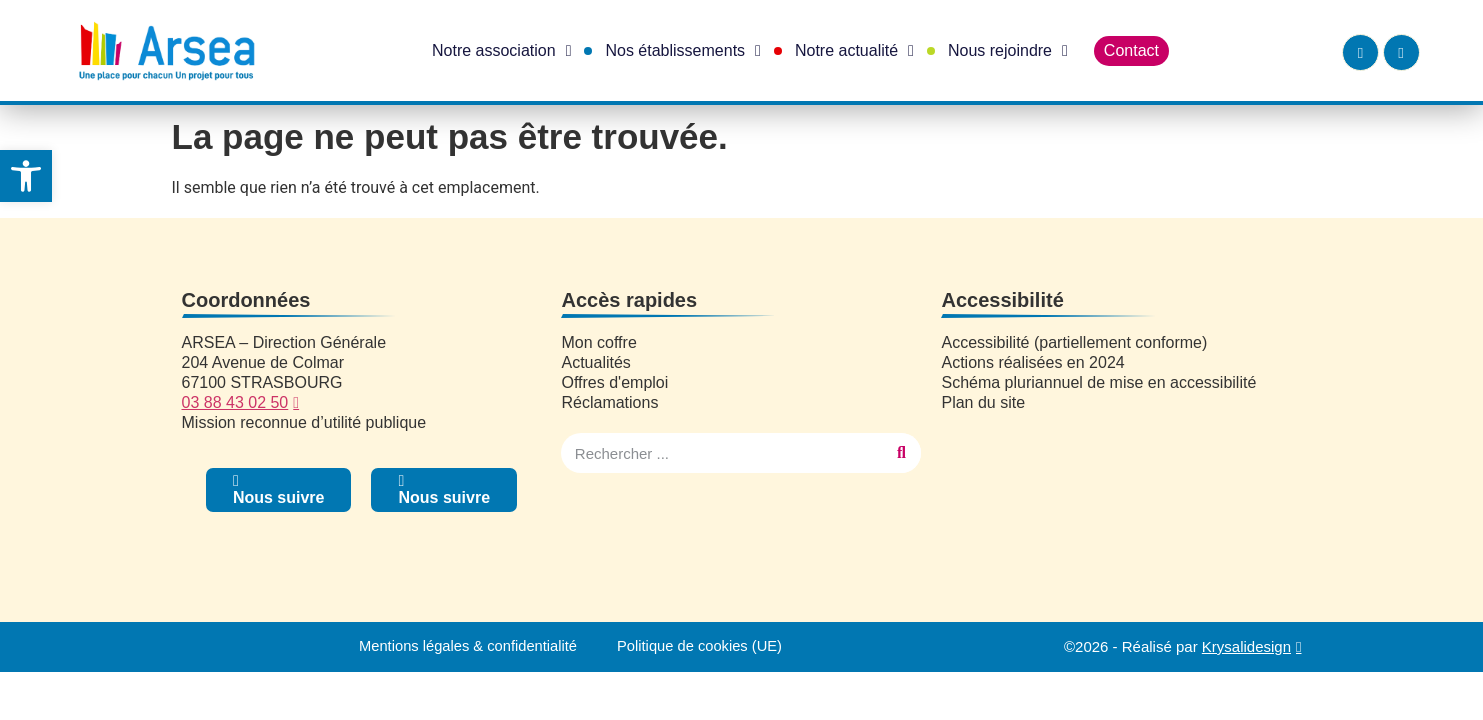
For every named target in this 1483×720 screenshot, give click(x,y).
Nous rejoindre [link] (1008, 51)
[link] (26, 176)
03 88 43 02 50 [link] (235, 402)
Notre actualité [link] (854, 51)
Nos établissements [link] (682, 51)
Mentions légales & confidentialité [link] (466, 646)
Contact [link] (1131, 50)
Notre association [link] (501, 51)
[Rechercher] (901, 453)
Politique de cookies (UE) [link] (702, 646)
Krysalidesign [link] (1246, 646)
